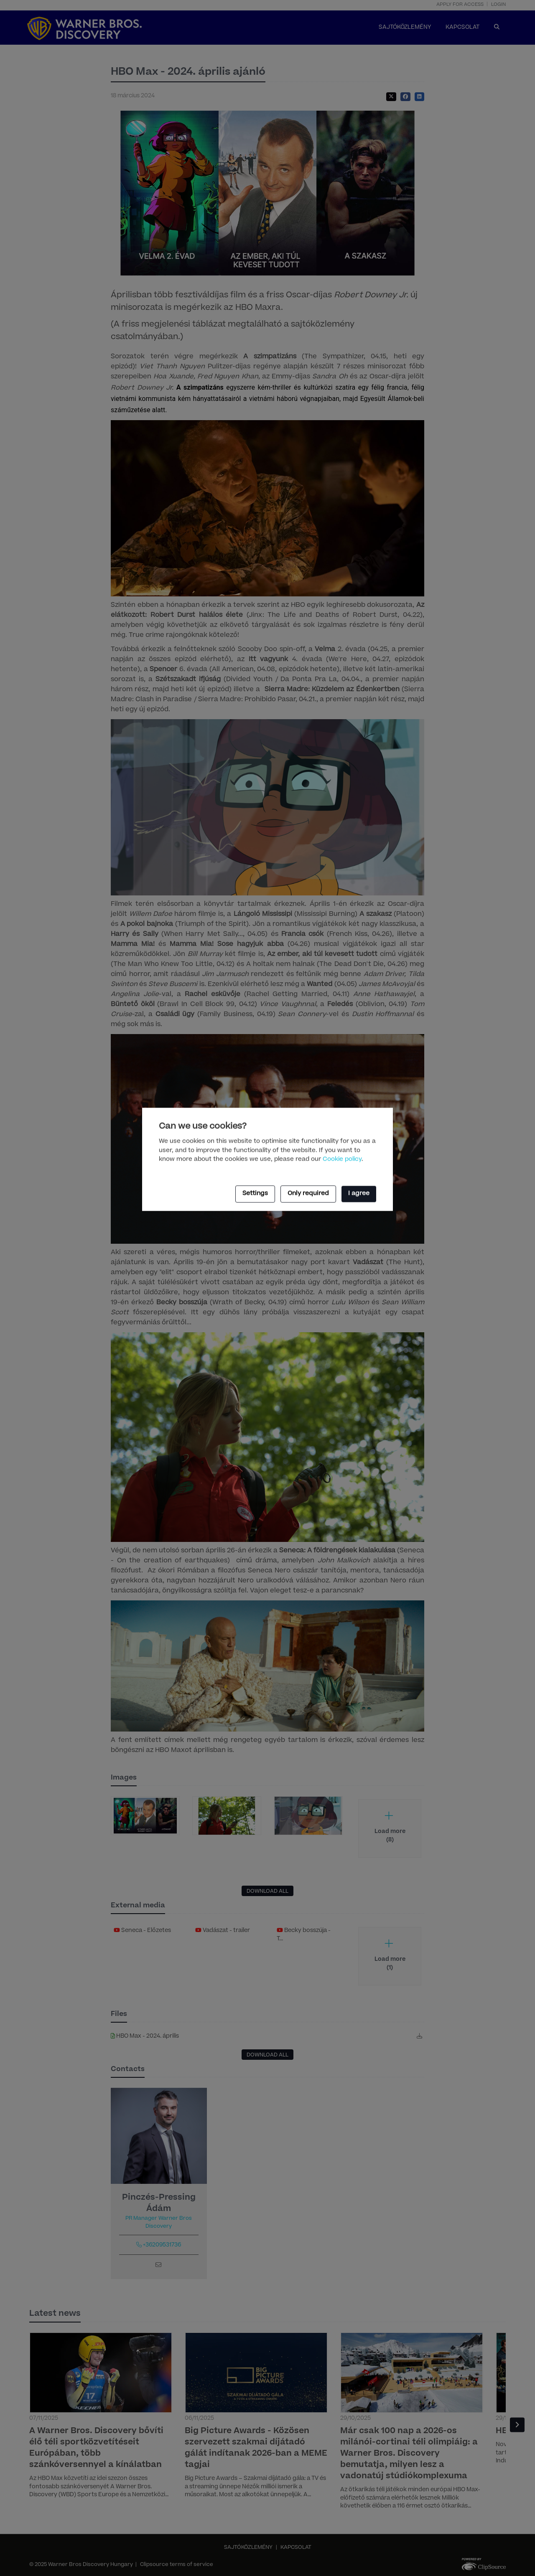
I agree (358, 1194)
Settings (255, 1194)
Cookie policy (342, 1160)
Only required (308, 1194)
